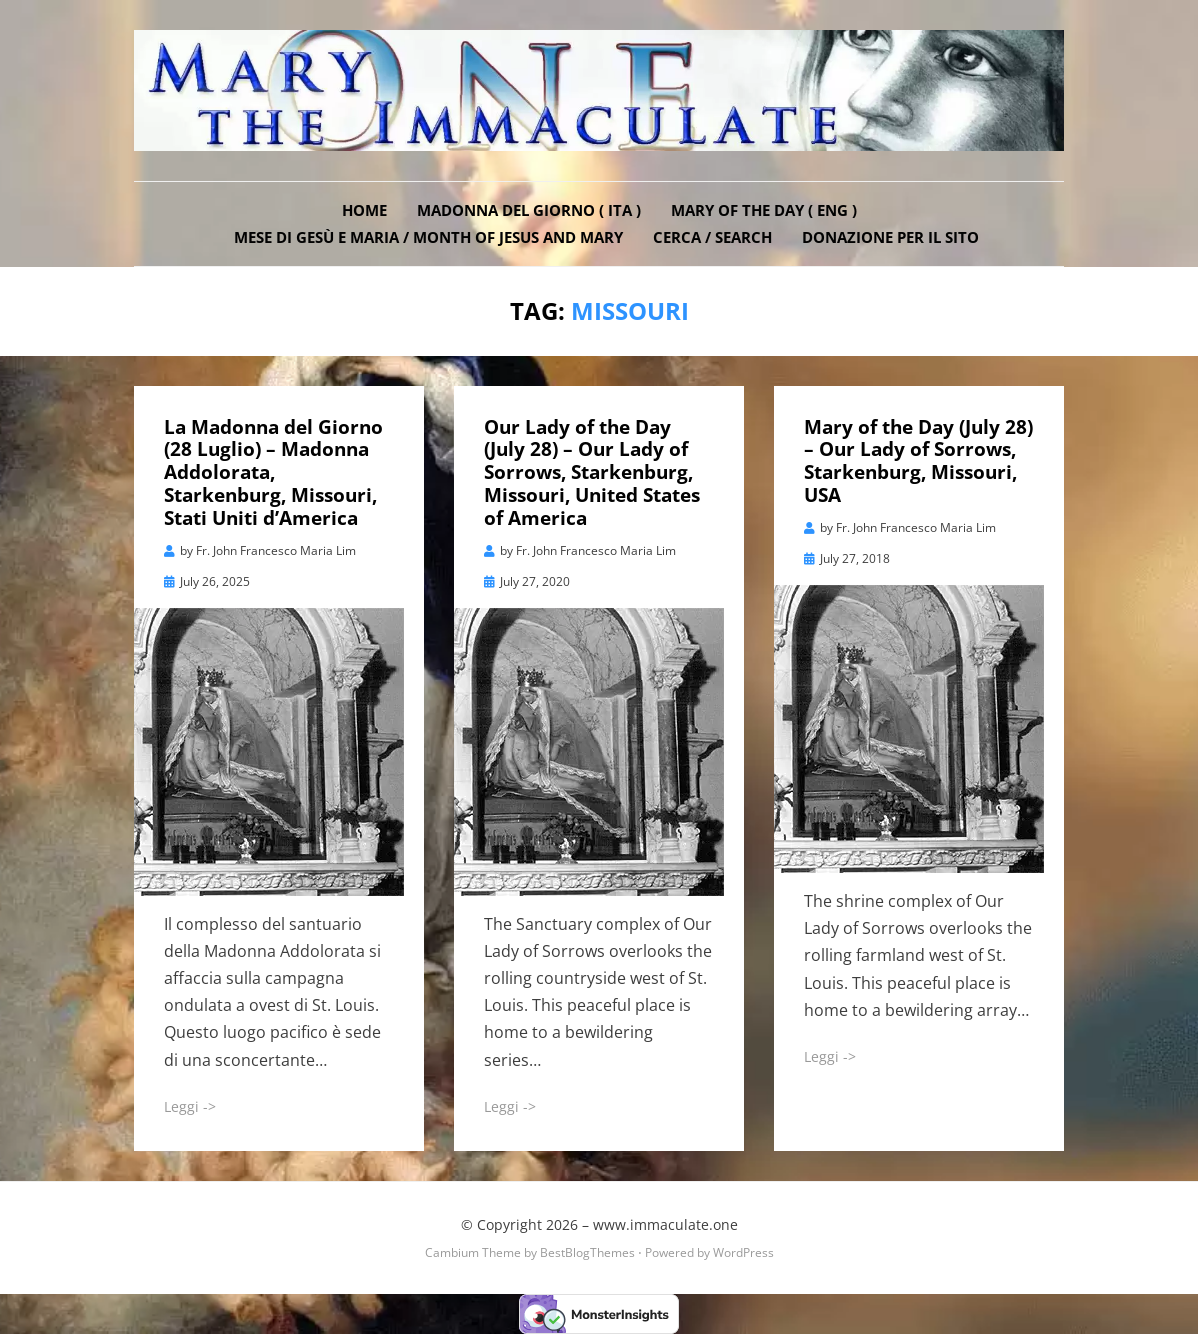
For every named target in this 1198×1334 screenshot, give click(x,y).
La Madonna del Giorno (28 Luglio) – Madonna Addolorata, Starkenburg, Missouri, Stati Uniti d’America (273, 472)
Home (364, 210)
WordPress (743, 1252)
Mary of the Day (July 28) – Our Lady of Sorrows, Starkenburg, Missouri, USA (918, 461)
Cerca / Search (712, 237)
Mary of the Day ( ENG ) (764, 210)
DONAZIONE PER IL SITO (890, 237)
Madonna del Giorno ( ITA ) (529, 210)
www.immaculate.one (665, 1224)
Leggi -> (190, 1106)
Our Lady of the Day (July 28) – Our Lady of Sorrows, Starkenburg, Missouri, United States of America (592, 472)
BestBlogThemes (587, 1252)
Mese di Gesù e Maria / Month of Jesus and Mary (428, 237)
